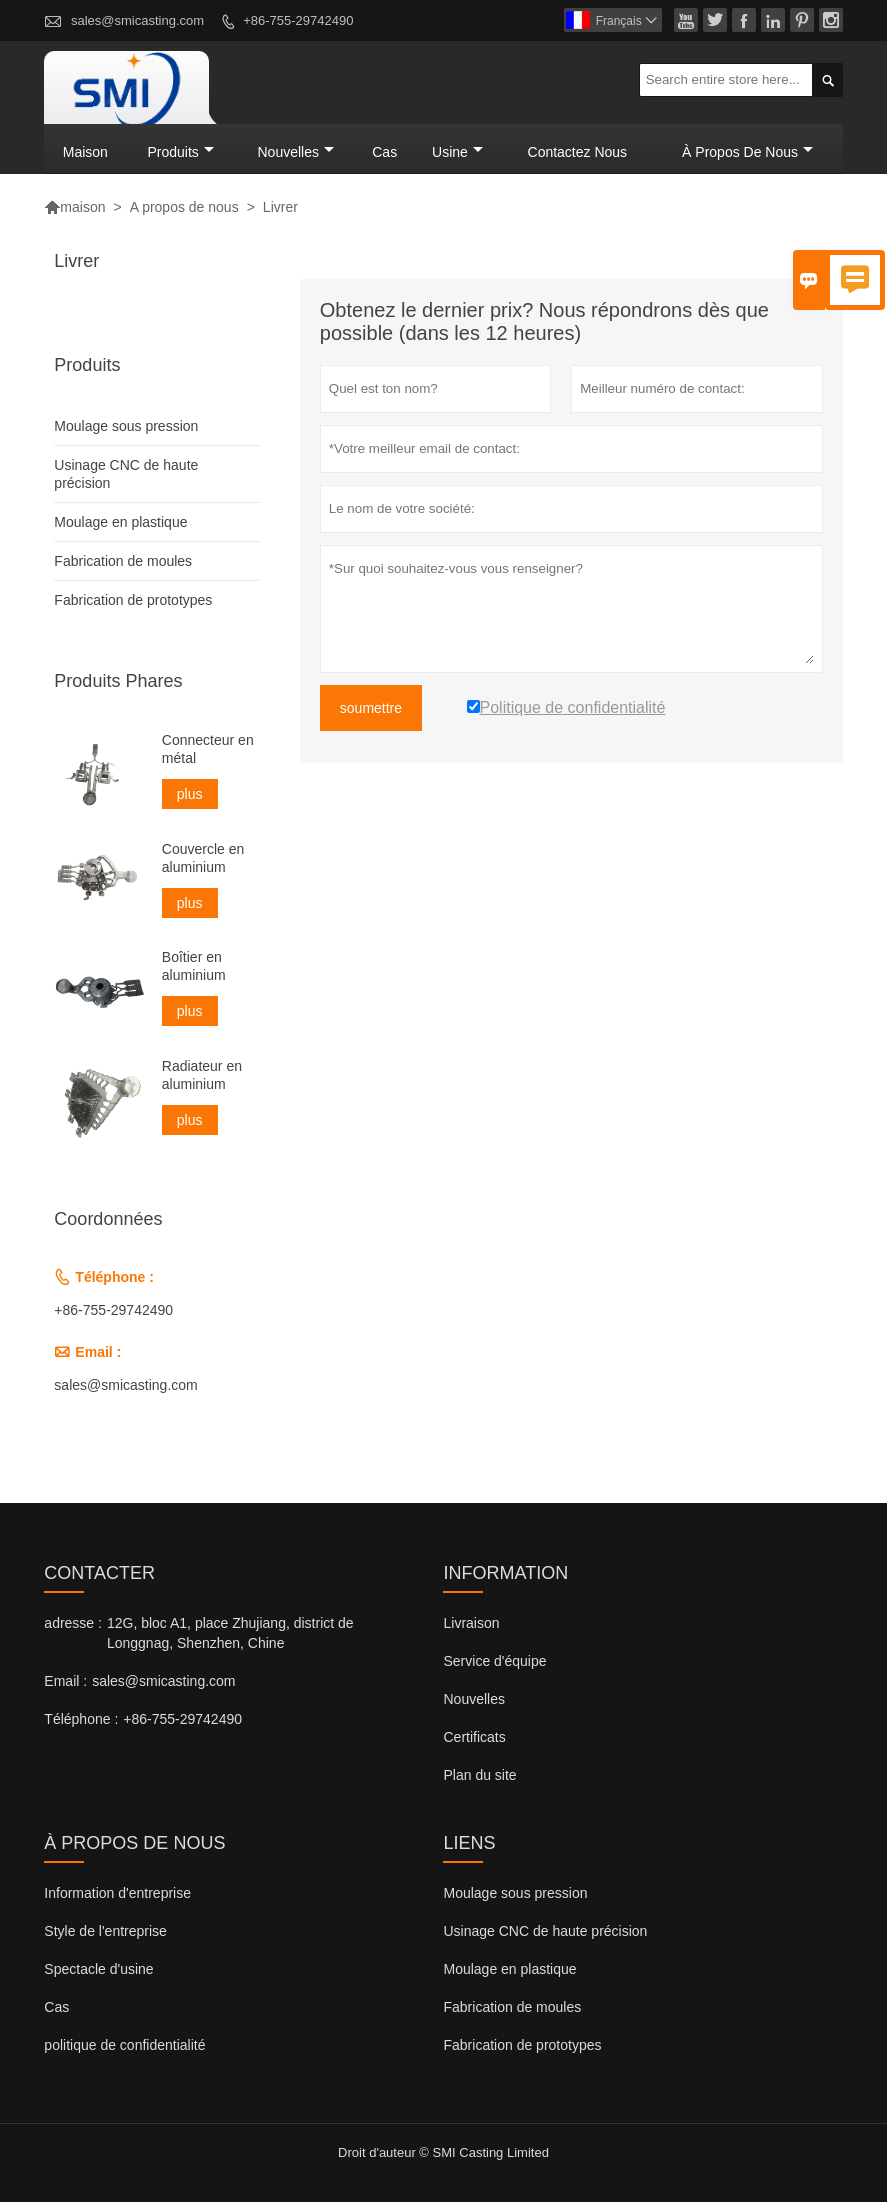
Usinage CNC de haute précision (545, 1931)
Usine (457, 152)
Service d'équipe (494, 1661)
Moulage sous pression (126, 427)
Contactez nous (578, 152)
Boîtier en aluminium (194, 966)
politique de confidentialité (124, 2045)
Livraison (471, 1623)
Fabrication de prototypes (133, 601)
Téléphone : (81, 1719)
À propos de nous (747, 152)
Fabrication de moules (123, 562)
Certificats (474, 1737)
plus (190, 795)
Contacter (99, 1573)
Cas (384, 152)
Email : (65, 1681)
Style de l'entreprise (105, 1931)
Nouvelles (473, 1699)
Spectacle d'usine (98, 1969)
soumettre (371, 709)
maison (85, 152)
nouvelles (295, 152)
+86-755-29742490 (298, 20)
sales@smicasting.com (137, 20)
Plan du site (479, 1775)
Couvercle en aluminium (203, 858)
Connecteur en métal (208, 750)
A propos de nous (184, 207)
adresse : (73, 1623)
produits (180, 152)
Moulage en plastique (120, 523)
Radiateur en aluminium (202, 1075)
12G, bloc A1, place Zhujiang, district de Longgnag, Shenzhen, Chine (230, 1633)
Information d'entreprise (117, 1893)
